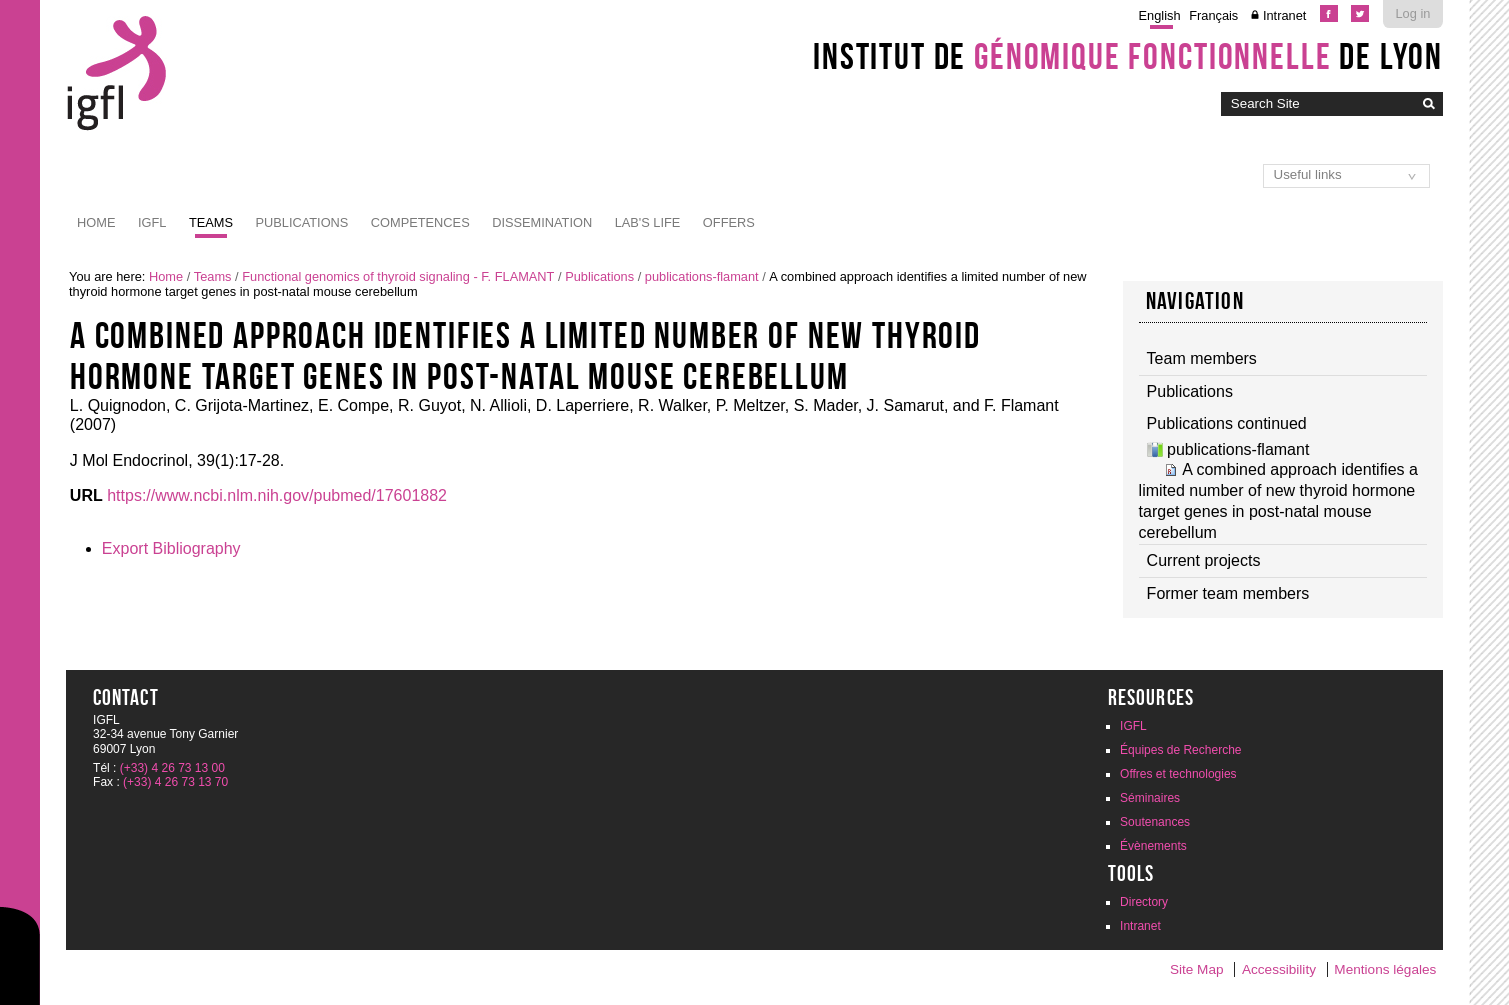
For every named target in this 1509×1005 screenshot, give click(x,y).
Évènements (1153, 846)
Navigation (1195, 301)
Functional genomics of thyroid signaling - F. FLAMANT (398, 276)
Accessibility (1279, 969)
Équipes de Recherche (1180, 750)
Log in (1413, 13)
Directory (1144, 902)
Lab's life (648, 222)
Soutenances (1155, 822)
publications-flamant (702, 276)
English (1160, 15)
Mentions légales (1385, 969)
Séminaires (1150, 798)
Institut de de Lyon (1128, 56)
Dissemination (542, 222)
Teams (211, 222)
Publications (301, 222)
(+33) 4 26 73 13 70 (175, 782)
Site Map (1197, 969)
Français (1213, 15)
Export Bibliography (171, 548)
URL (86, 495)
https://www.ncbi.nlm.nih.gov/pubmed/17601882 (277, 495)
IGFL (152, 222)
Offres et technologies (1178, 774)
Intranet (1284, 15)
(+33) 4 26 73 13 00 (172, 768)
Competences (420, 222)
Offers (729, 222)
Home (96, 222)
